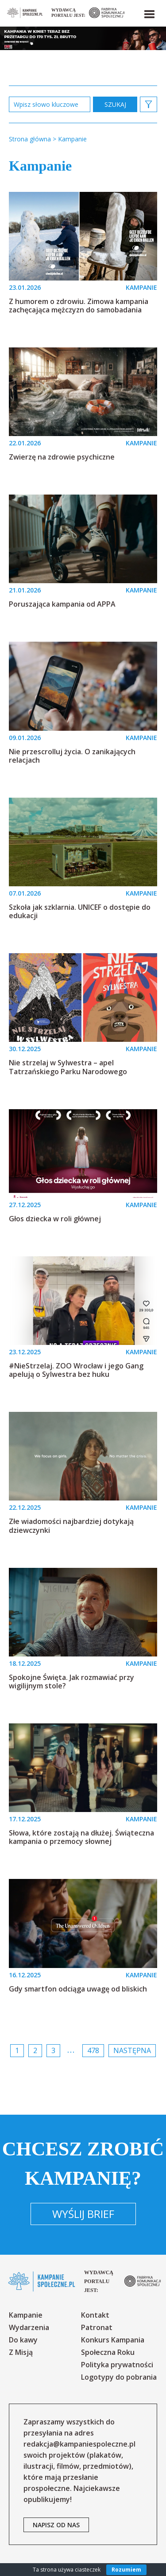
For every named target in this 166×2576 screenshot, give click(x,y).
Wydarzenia (29, 2327)
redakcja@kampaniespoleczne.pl (79, 2444)
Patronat (96, 2327)
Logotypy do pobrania (119, 2377)
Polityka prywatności (117, 2364)
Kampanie (25, 2315)
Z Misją (21, 2352)
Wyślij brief (83, 2213)
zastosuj (115, 104)
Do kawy (23, 2340)
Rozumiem (126, 2569)
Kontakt (95, 2315)
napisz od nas (56, 2525)
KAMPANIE (141, 287)
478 (93, 2050)
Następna (132, 2050)
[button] (149, 12)
